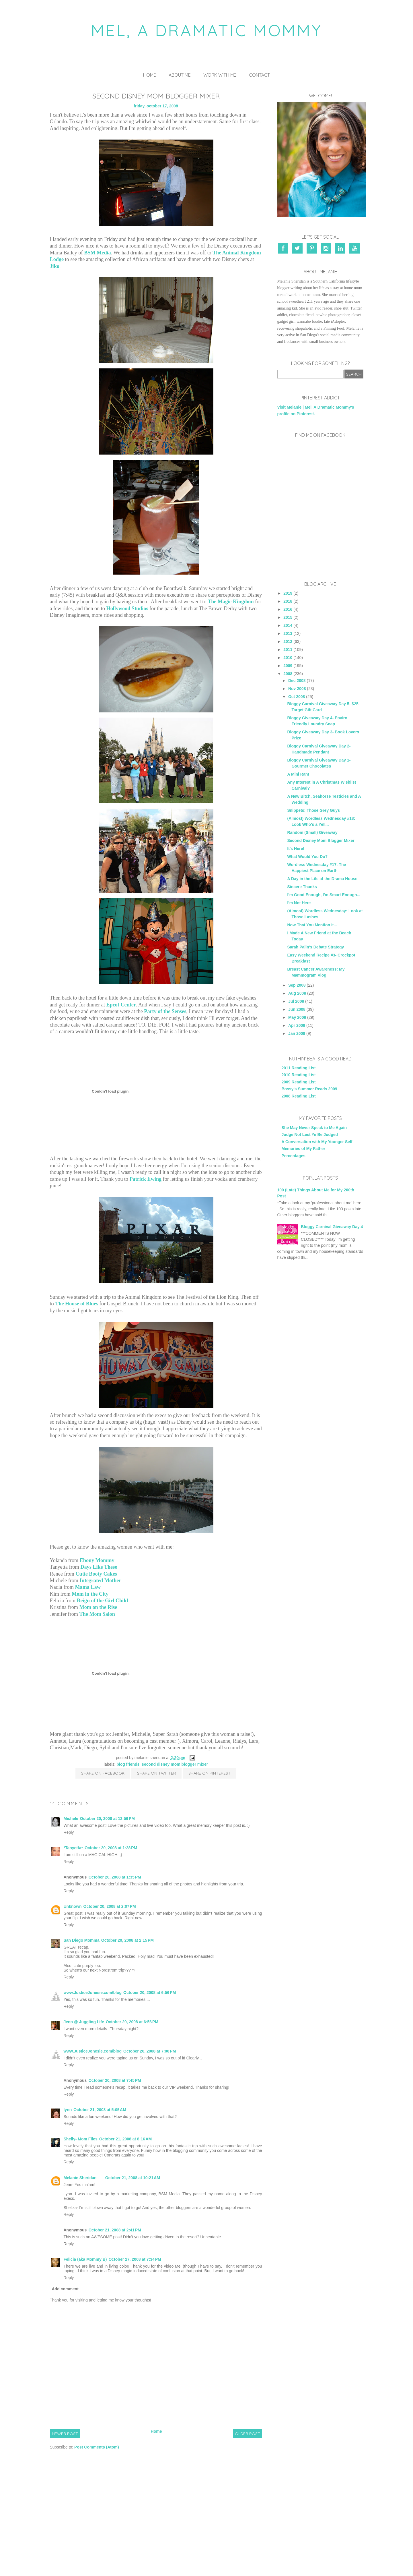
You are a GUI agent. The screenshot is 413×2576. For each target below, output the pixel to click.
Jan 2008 (296, 1033)
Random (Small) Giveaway (312, 832)
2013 (287, 633)
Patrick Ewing (145, 1179)
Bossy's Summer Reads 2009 (309, 1089)
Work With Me (219, 75)
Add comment (65, 2289)
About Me (180, 75)
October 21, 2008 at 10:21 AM (132, 2177)
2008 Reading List (299, 1096)
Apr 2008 (296, 1025)
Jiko (54, 266)
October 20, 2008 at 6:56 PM (149, 1992)
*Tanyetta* (73, 1847)
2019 (287, 593)
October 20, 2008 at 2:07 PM (109, 1906)
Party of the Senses (165, 1011)
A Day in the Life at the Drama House (322, 878)
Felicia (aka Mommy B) (85, 2259)
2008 (287, 673)
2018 (287, 601)
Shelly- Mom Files (81, 2139)
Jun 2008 (296, 1009)
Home (149, 75)
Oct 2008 (296, 696)
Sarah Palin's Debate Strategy (315, 947)
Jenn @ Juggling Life (84, 2022)
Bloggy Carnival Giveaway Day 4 (332, 1226)
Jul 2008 (296, 1001)
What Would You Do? (307, 856)
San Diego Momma (82, 1940)
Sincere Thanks (302, 886)
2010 (287, 657)
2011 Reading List (299, 1068)
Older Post (247, 2433)
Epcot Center (121, 1005)
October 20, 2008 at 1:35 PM (114, 1877)
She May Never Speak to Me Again (314, 1127)
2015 (287, 617)
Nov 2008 (297, 688)
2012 (287, 641)
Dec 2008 (297, 680)
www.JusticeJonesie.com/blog (93, 1992)
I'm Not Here (299, 902)
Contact (259, 75)
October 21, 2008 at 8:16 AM (125, 2139)
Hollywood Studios (127, 608)
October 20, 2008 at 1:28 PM (111, 1847)
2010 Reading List (299, 1074)
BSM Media (97, 253)
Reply (69, 1832)
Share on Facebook (102, 1773)
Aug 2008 (297, 993)
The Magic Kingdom (231, 601)
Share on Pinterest (209, 1773)
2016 (287, 609)
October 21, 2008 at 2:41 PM (114, 2230)
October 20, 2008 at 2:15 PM (127, 1940)
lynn (68, 2109)
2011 (287, 649)
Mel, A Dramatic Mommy (206, 30)
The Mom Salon (97, 1614)
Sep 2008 (297, 985)
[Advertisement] (320, 1362)
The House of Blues (76, 1304)
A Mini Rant (298, 774)
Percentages (293, 1155)
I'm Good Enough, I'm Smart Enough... (323, 894)
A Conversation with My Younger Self (317, 1141)
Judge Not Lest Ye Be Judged (310, 1134)
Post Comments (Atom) (96, 2447)
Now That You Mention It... (312, 925)
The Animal (226, 253)
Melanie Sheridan (80, 2177)
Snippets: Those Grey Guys (313, 810)
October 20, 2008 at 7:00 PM (149, 2051)
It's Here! (295, 848)
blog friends (127, 1764)
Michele (71, 1818)
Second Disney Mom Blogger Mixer (175, 1764)
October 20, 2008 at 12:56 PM (107, 1818)
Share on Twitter (156, 1773)
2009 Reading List (299, 1082)
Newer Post (65, 2433)
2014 (287, 625)
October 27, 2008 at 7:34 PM (134, 2259)
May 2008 (297, 1017)
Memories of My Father (303, 1148)
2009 (287, 665)
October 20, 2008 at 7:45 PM (114, 2080)
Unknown (73, 1906)
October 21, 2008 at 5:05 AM (99, 2109)
